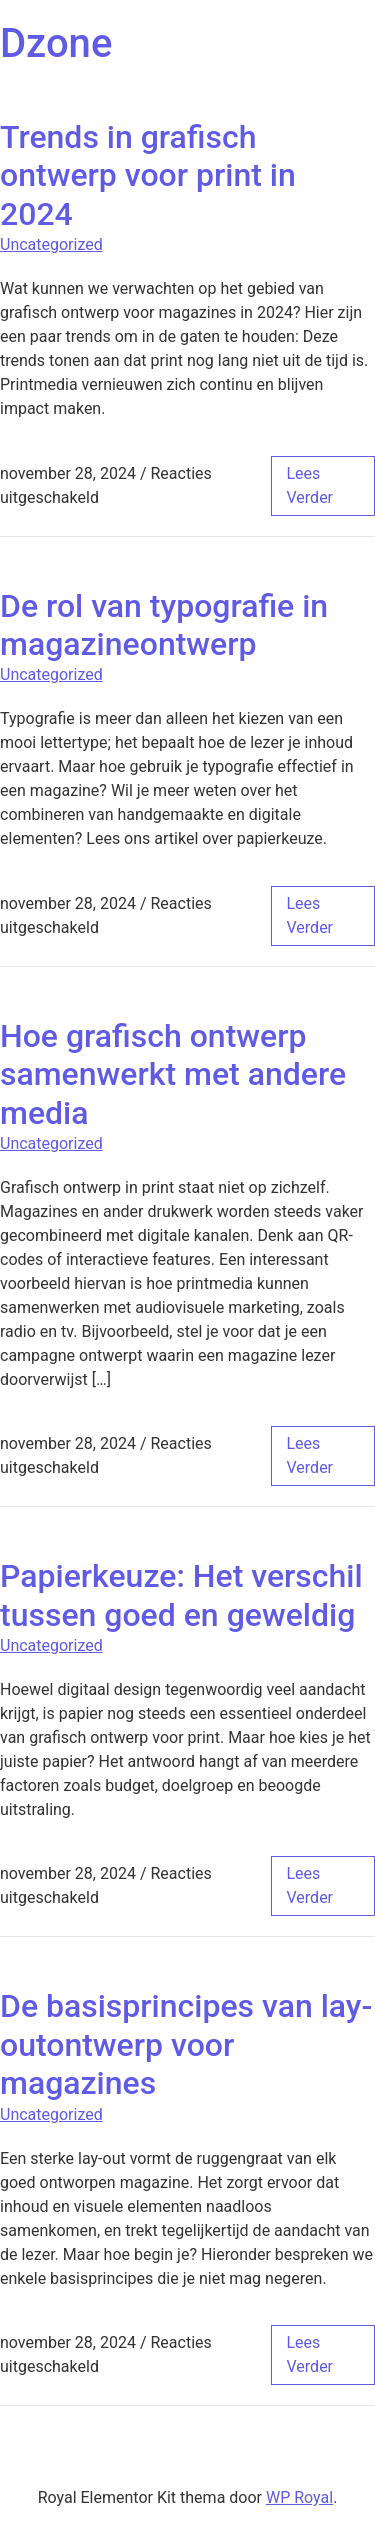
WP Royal (299, 2497)
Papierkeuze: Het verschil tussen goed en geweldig (181, 1595)
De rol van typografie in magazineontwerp (164, 625)
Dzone (56, 43)
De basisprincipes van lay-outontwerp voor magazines (186, 2044)
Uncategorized (51, 244)
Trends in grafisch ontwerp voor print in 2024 (148, 175)
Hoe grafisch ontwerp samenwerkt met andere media (173, 1074)
